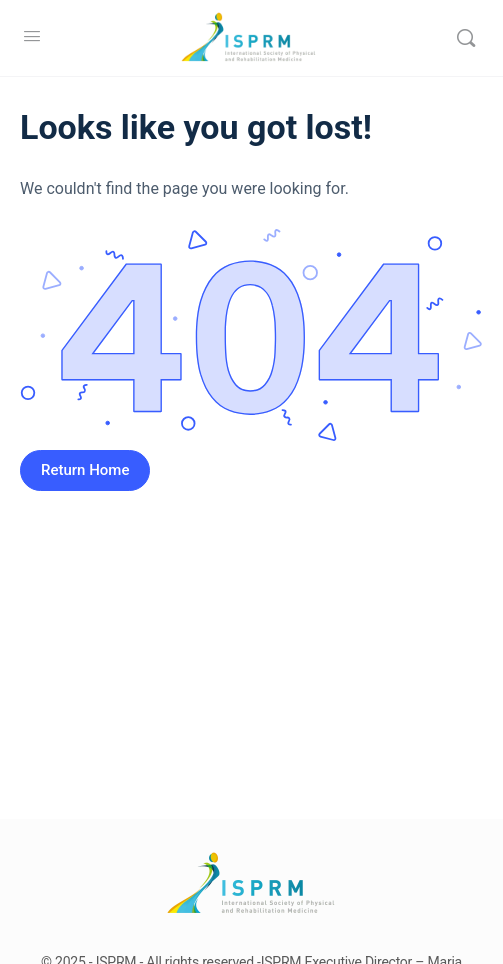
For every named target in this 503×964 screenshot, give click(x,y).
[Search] (466, 38)
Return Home (85, 470)
